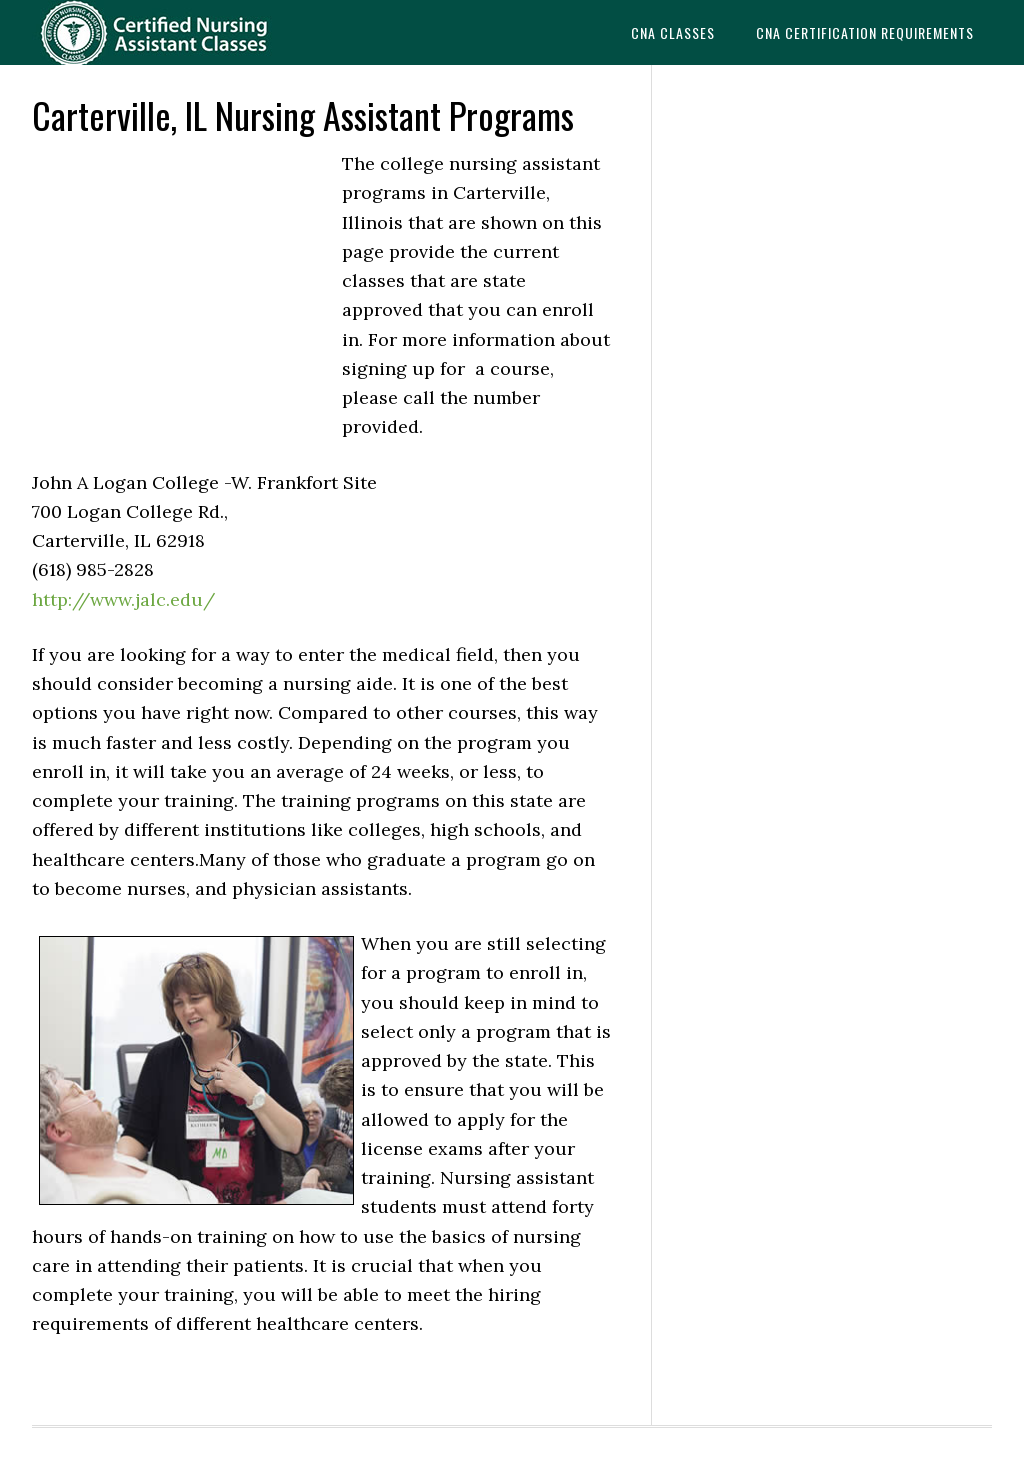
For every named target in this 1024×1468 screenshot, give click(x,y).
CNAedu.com (182, 32)
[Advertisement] (182, 284)
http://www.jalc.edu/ (123, 599)
